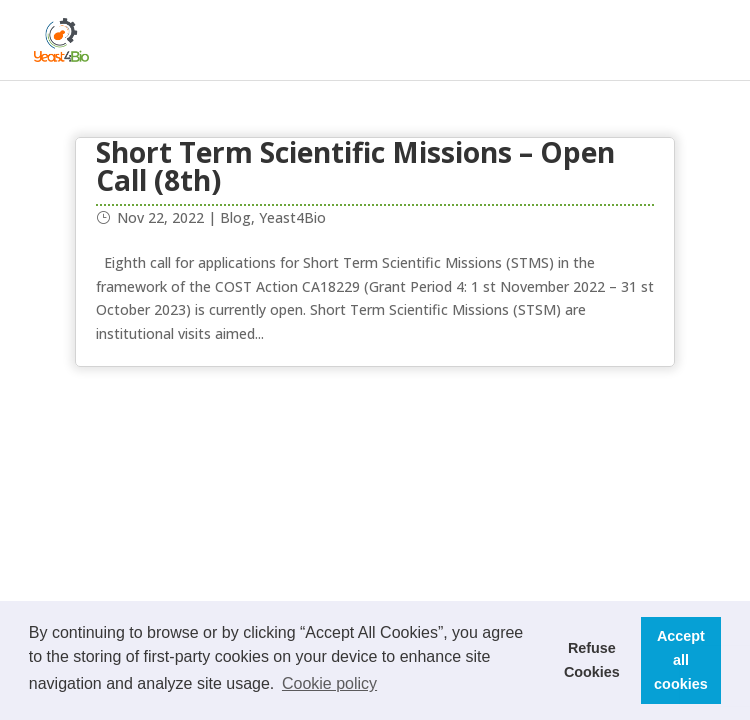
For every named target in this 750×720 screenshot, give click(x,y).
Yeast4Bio (292, 217)
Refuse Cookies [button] (592, 660)
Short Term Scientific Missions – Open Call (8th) (355, 166)
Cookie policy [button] (329, 683)
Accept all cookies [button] (681, 660)
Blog (235, 217)
